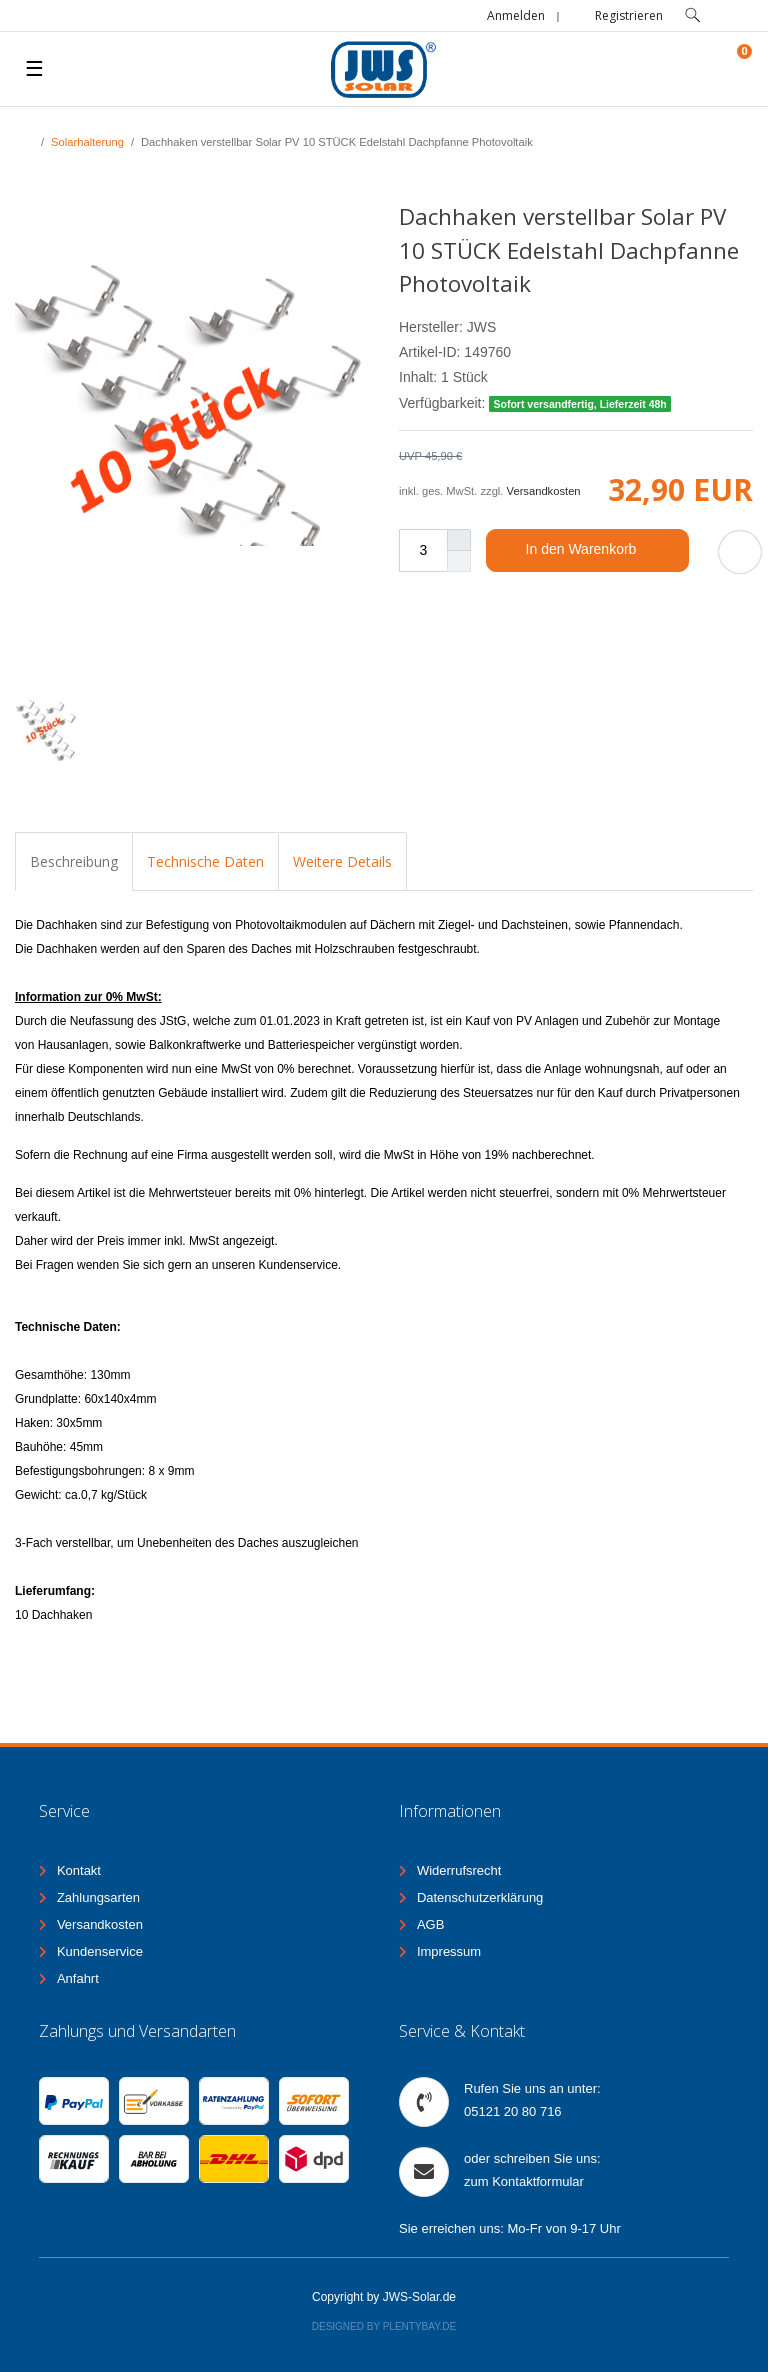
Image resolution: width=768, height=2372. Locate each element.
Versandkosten (544, 491)
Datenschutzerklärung (480, 1897)
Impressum (449, 1951)
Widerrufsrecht (459, 1870)
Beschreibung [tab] (74, 861)
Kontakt (79, 1870)
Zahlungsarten (98, 1897)
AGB (430, 1924)
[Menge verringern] (459, 561)
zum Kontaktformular (524, 2181)
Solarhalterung (87, 142)
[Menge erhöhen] (459, 540)
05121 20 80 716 (513, 2111)
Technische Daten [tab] (205, 861)
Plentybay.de (420, 2326)
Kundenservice (100, 1951)
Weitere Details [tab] (342, 861)
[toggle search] (693, 15)
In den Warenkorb (600, 550)
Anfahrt (78, 1978)
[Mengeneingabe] (423, 550)
